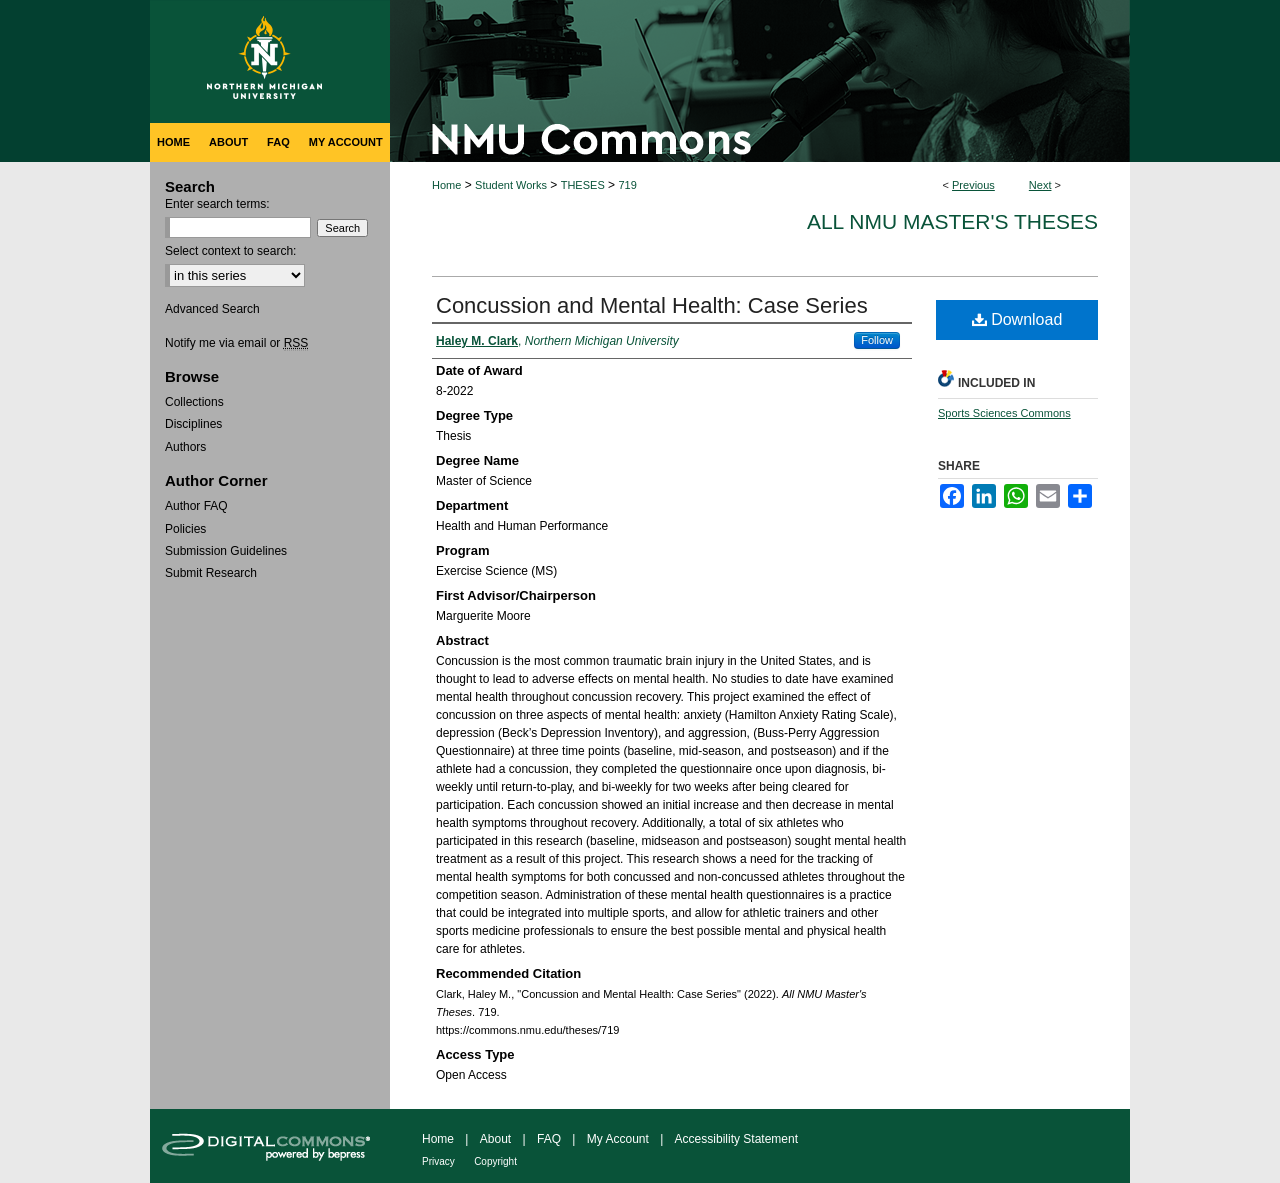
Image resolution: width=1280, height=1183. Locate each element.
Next (1040, 185)
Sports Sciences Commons (1004, 413)
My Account (618, 1139)
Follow (877, 340)
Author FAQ (196, 506)
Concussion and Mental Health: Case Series (652, 305)
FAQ (549, 1139)
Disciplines (193, 424)
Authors (185, 447)
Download (1017, 319)
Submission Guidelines (226, 551)
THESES (583, 185)
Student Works (511, 185)
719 (627, 185)
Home (446, 185)
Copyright (495, 1161)
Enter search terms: (217, 204)
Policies (185, 529)
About (495, 1139)
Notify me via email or (236, 343)
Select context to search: (230, 251)
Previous (973, 185)
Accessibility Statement (736, 1139)
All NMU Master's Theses (952, 221)
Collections (194, 402)
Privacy (438, 1161)
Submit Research (211, 573)
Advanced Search (212, 309)
